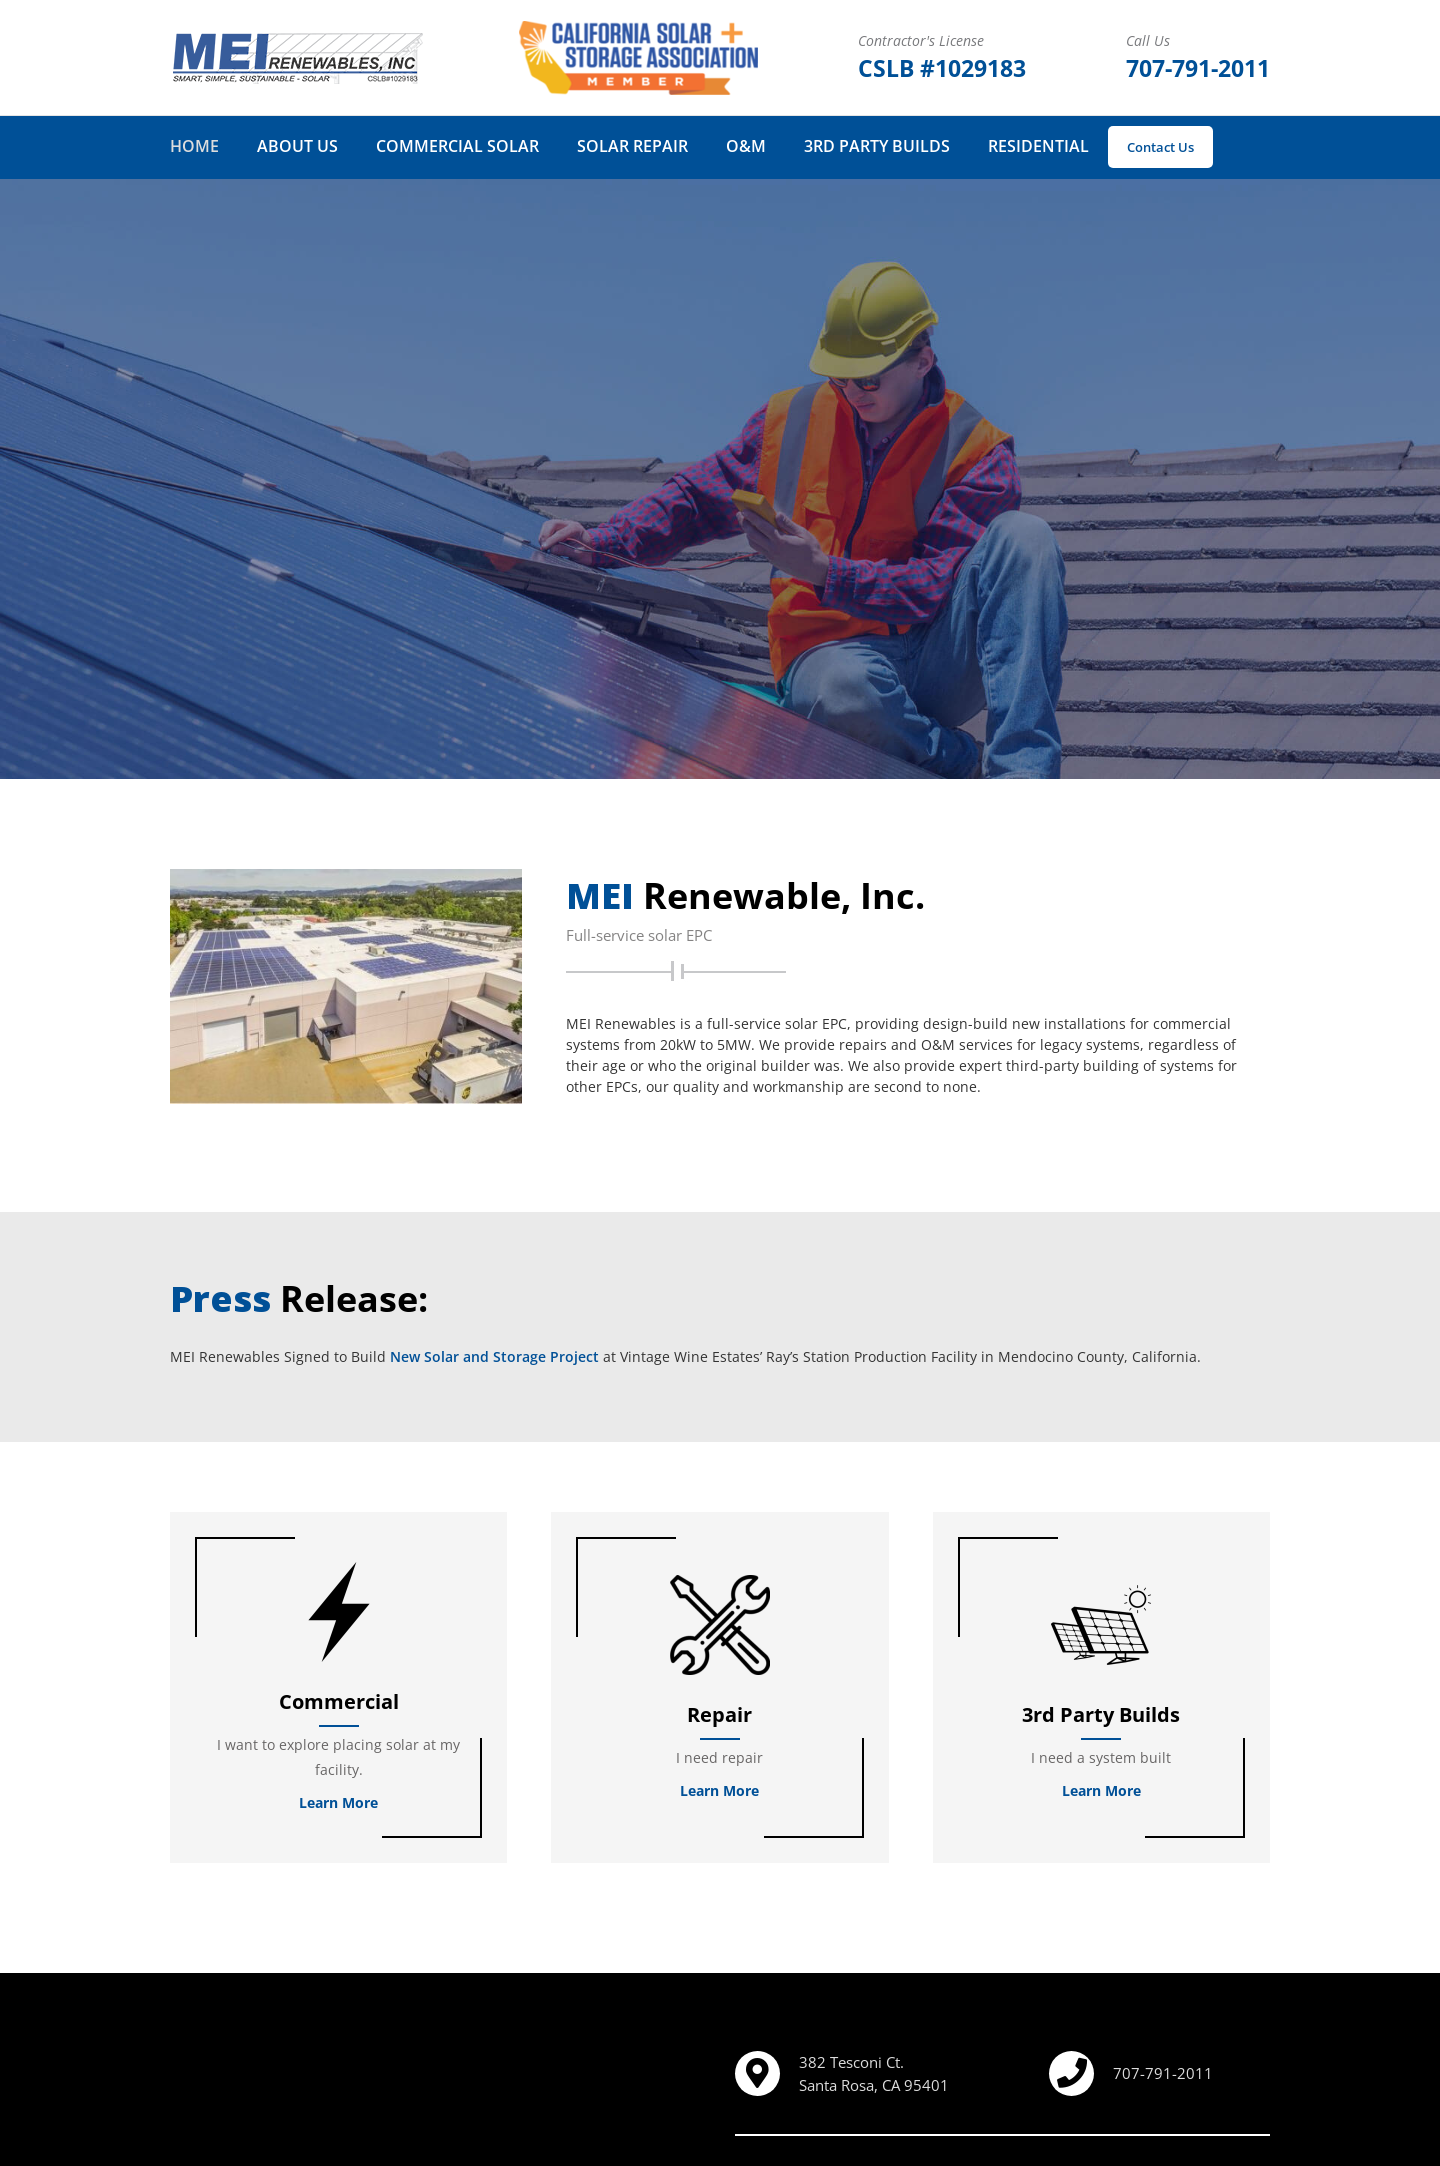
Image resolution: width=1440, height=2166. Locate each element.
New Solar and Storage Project (494, 1356)
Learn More (338, 1802)
